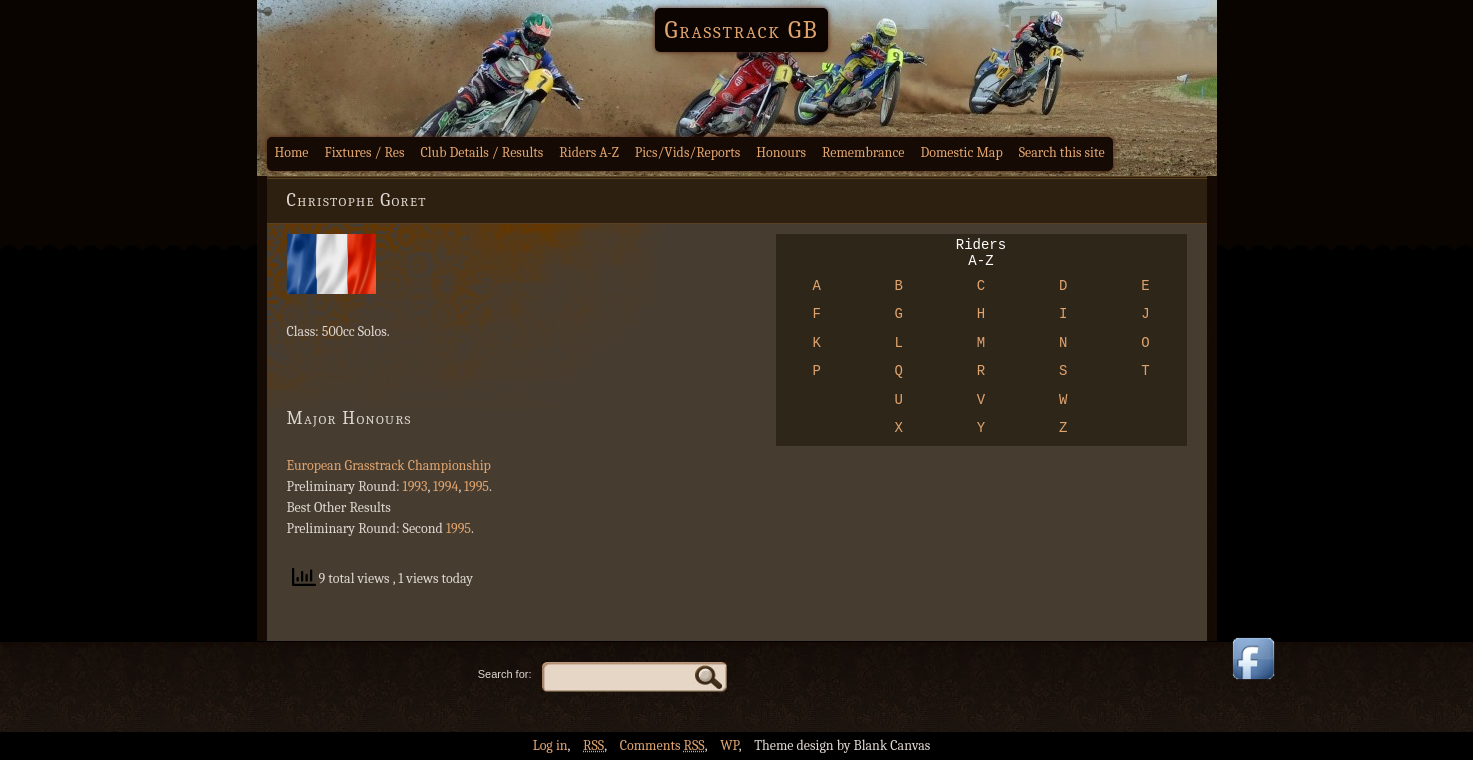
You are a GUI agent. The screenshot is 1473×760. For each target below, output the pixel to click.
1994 (445, 486)
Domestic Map (961, 152)
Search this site (1062, 152)
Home (292, 152)
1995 (476, 486)
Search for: (505, 674)
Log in (550, 745)
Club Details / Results (482, 152)
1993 (415, 486)
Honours (781, 152)
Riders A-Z (589, 152)
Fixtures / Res (365, 152)
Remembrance (863, 152)
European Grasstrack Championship (389, 465)
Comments (662, 745)
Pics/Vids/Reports (688, 152)
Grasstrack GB (742, 30)
